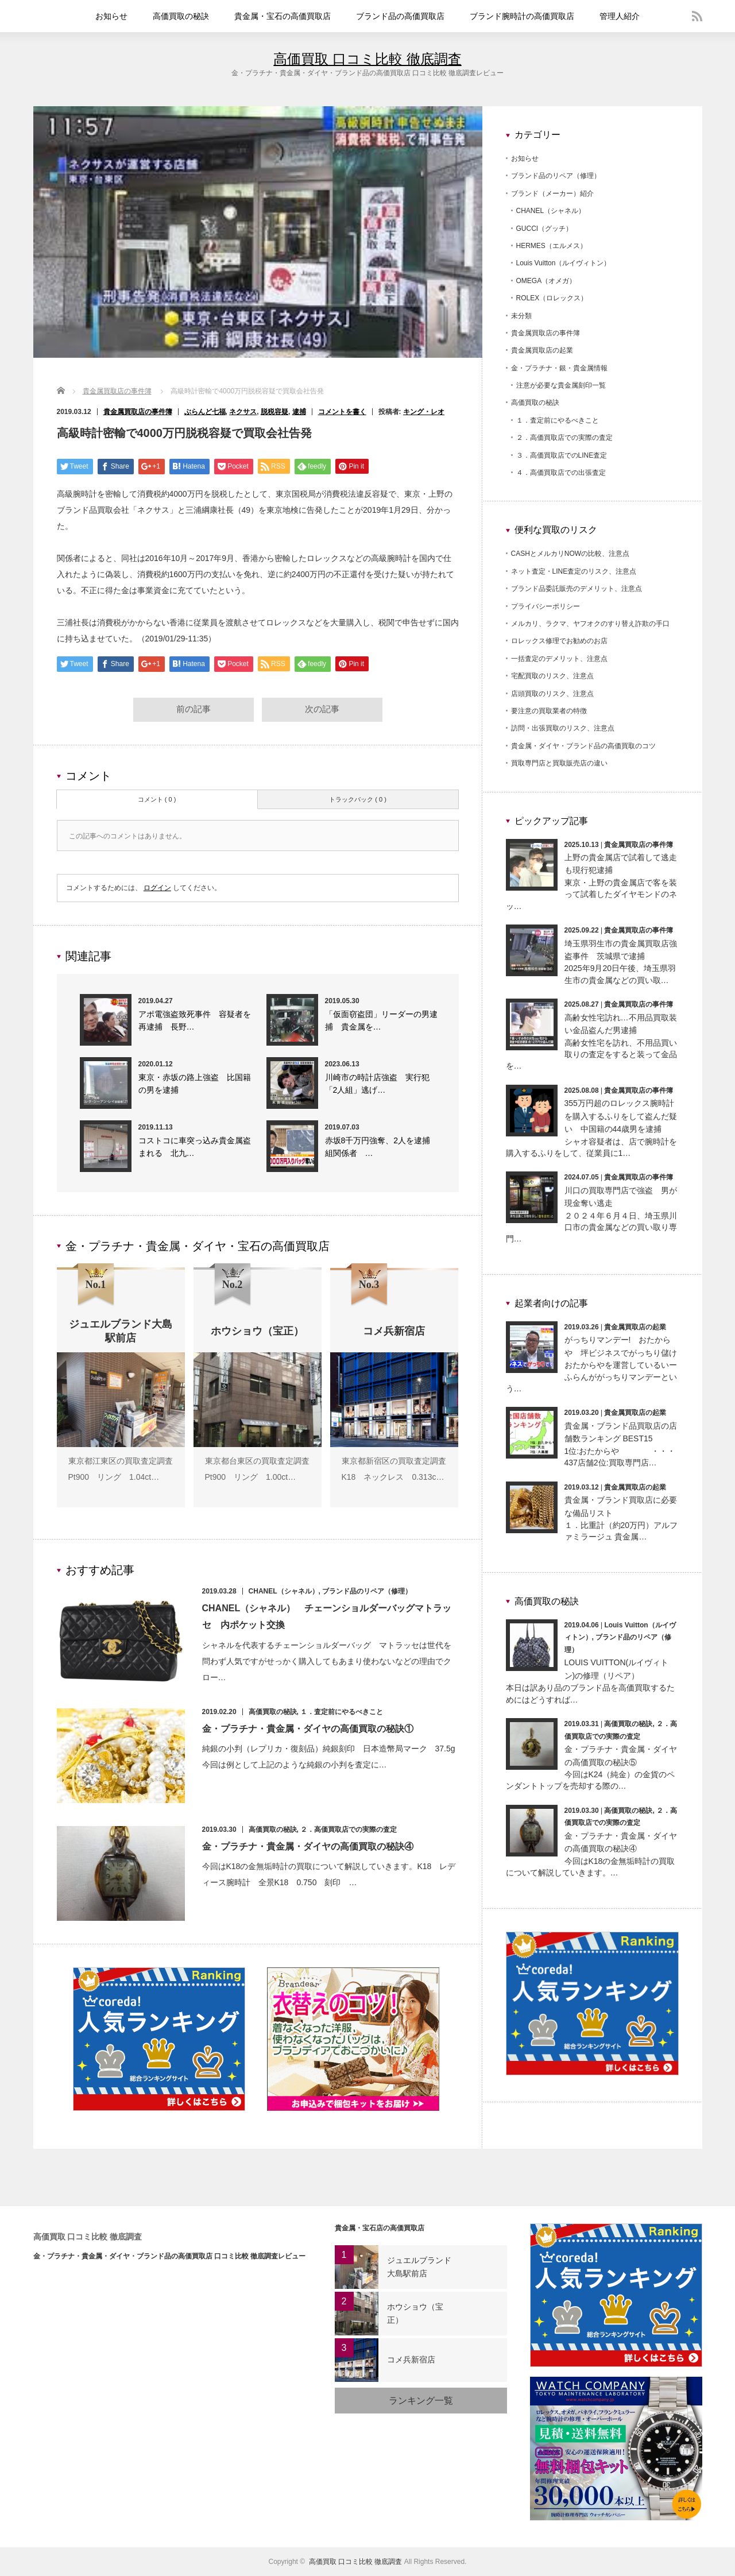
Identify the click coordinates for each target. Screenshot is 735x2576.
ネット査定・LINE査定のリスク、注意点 (574, 571)
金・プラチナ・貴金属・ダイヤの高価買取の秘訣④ (307, 1848)
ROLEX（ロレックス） (552, 298)
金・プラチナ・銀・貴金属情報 (559, 368)
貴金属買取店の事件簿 (117, 391)
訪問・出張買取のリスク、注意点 (562, 728)
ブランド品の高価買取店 (400, 16)
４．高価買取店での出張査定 (561, 473)
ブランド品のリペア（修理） (367, 1593)
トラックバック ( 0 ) (357, 801)
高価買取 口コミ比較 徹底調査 (367, 59)
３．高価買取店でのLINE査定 (562, 455)
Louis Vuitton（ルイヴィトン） (563, 263)
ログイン (157, 889)
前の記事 (193, 710)
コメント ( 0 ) (157, 801)
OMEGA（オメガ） (546, 281)
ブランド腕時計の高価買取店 (522, 16)
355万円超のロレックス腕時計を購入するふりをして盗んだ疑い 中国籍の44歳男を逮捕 (620, 1116)
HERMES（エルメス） (551, 246)
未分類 (521, 316)
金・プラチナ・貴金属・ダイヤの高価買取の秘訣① (307, 1730)
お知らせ (111, 16)
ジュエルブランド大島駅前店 (419, 2267)
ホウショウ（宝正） (415, 2313)
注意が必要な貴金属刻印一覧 (561, 385)
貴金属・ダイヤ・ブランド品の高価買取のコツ (583, 746)
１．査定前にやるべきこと (341, 1713)
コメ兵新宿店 (411, 2359)
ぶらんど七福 (205, 412)
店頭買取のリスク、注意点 (552, 694)
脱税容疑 (274, 412)
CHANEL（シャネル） (284, 1593)
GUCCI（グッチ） (544, 229)
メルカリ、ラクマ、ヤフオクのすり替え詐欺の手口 (590, 624)
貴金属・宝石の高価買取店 (282, 16)
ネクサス (243, 412)
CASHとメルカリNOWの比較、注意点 (570, 554)
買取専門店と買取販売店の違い (559, 763)
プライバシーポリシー (545, 606)
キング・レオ (423, 412)
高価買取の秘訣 (181, 16)
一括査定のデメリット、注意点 (559, 659)
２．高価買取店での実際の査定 (348, 1831)
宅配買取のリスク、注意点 (552, 676)
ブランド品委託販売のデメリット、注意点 (576, 589)
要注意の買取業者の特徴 (549, 711)
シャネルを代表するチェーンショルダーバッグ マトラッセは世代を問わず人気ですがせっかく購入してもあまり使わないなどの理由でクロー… (326, 1663)
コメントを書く (342, 412)
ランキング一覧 (421, 2400)
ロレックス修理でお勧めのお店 (559, 641)
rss (697, 16)
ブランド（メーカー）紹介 (552, 193)
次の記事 (322, 710)
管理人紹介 (619, 16)
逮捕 (299, 412)
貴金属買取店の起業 (542, 350)
